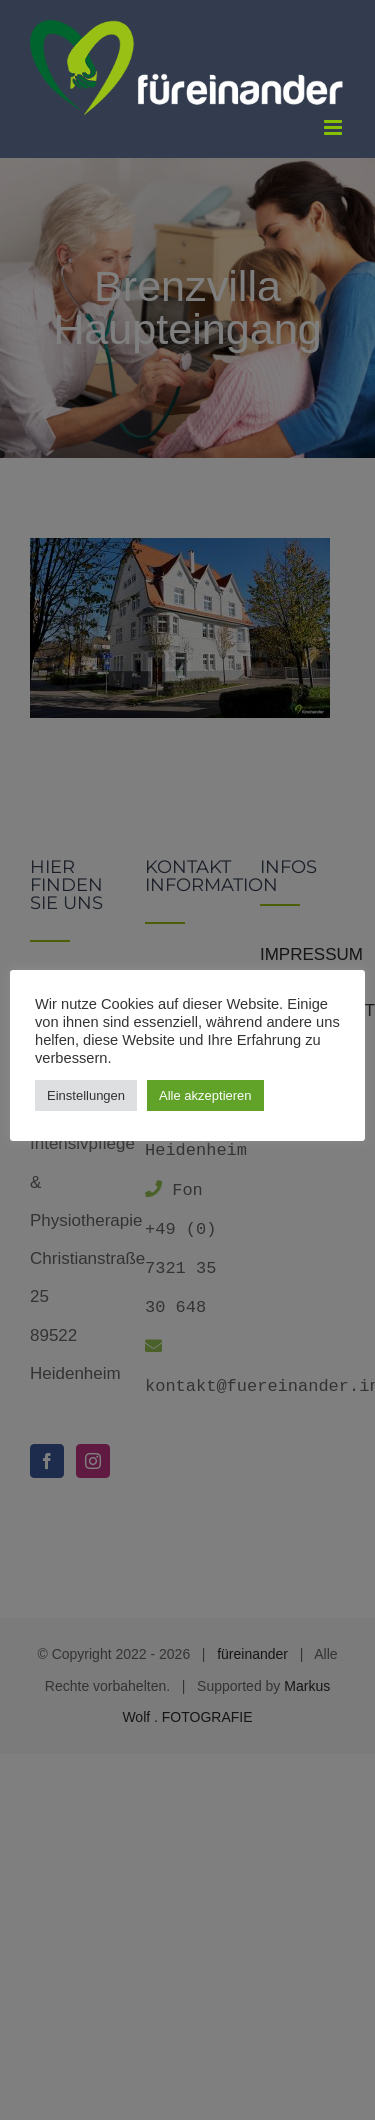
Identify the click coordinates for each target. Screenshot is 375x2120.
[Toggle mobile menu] (334, 127)
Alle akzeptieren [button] (205, 1095)
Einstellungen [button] (86, 1095)
